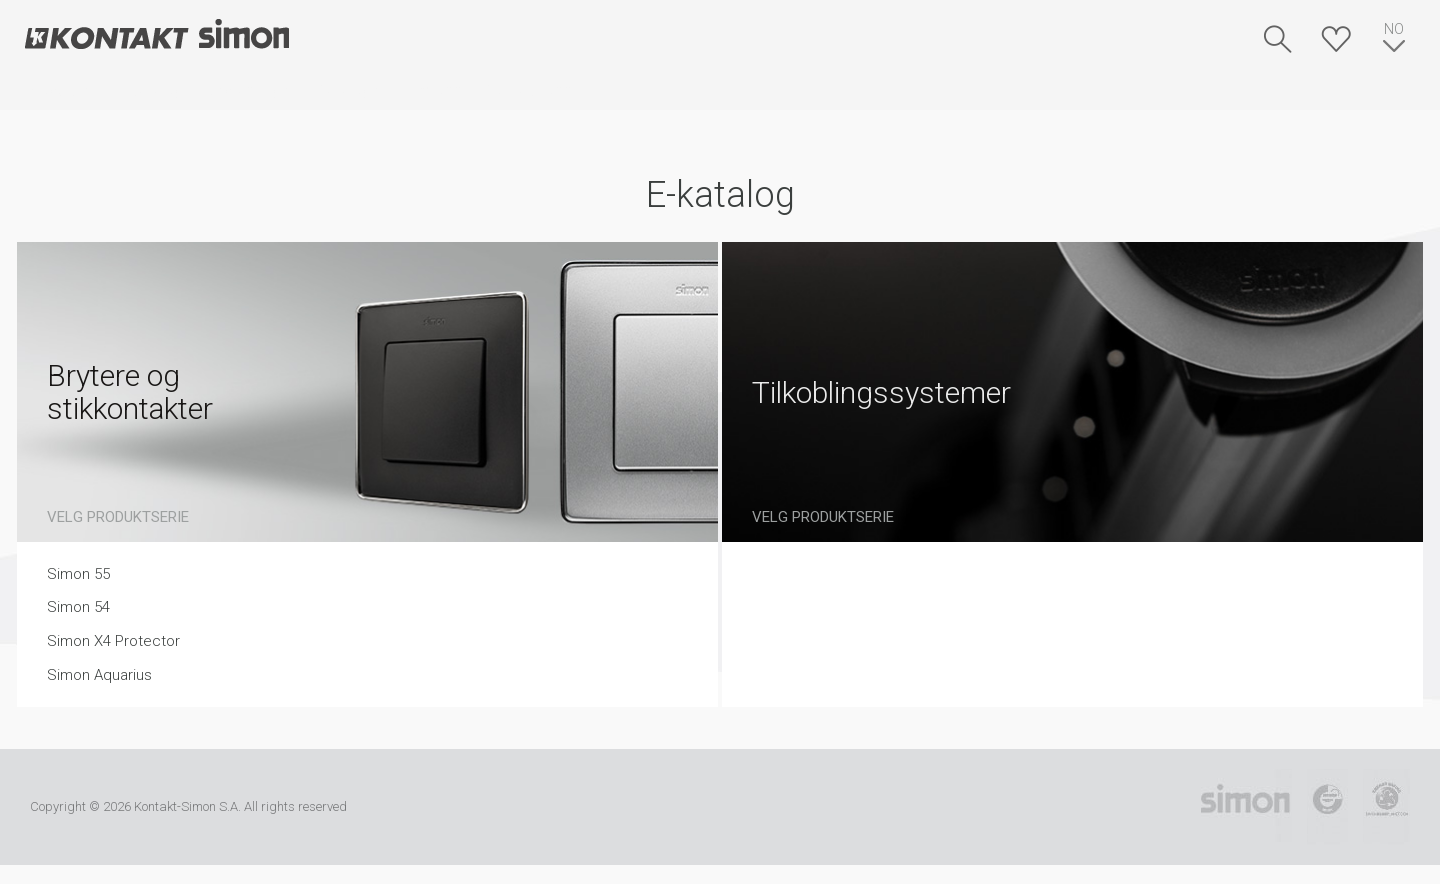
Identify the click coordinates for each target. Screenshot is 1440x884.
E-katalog (148, 90)
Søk (1278, 39)
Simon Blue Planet (1386, 807)
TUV (1327, 807)
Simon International (1245, 807)
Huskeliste (1336, 39)
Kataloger (349, 90)
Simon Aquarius (99, 675)
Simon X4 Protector (113, 641)
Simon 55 (78, 574)
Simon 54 (78, 607)
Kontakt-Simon (156, 36)
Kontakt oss (526, 90)
